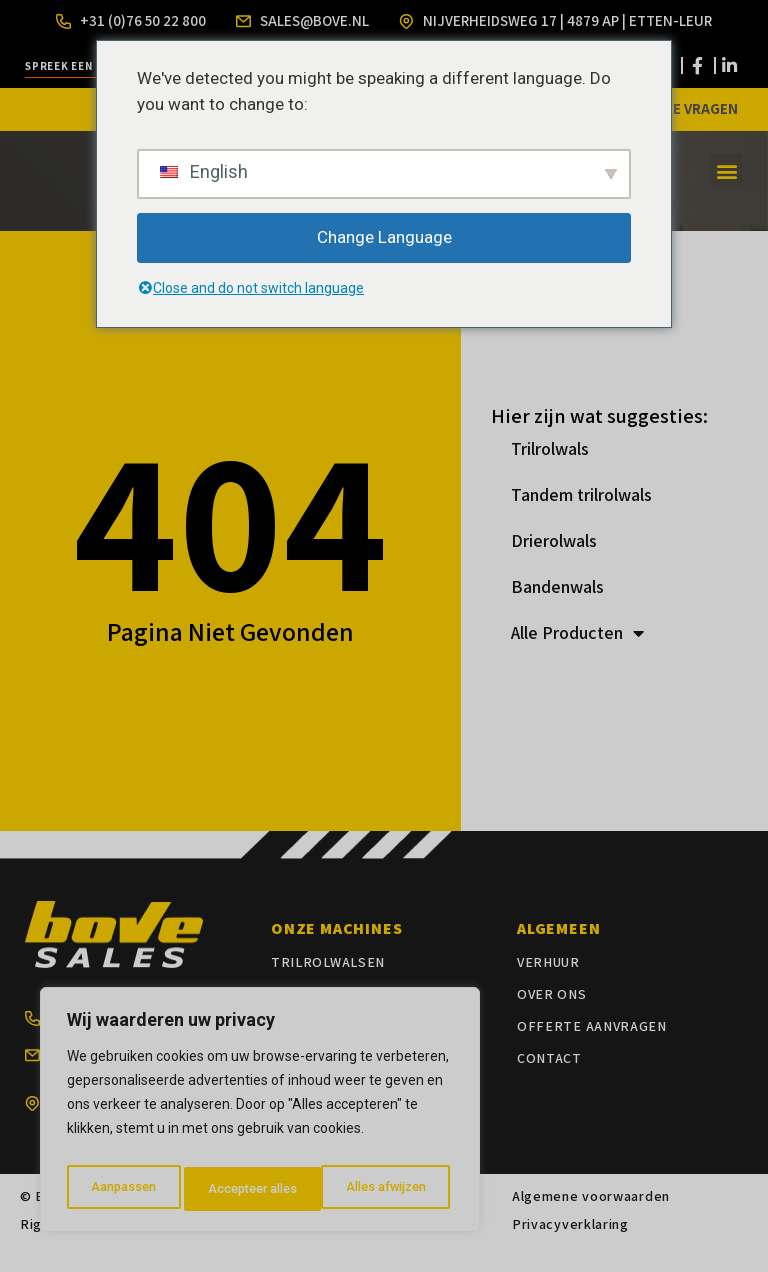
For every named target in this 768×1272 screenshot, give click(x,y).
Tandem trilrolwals (581, 518)
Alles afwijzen (245, 1189)
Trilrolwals (550, 472)
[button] (726, 195)
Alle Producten (577, 657)
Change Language (384, 237)
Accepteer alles (385, 1189)
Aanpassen (120, 1189)
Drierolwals (554, 564)
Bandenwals (557, 610)
